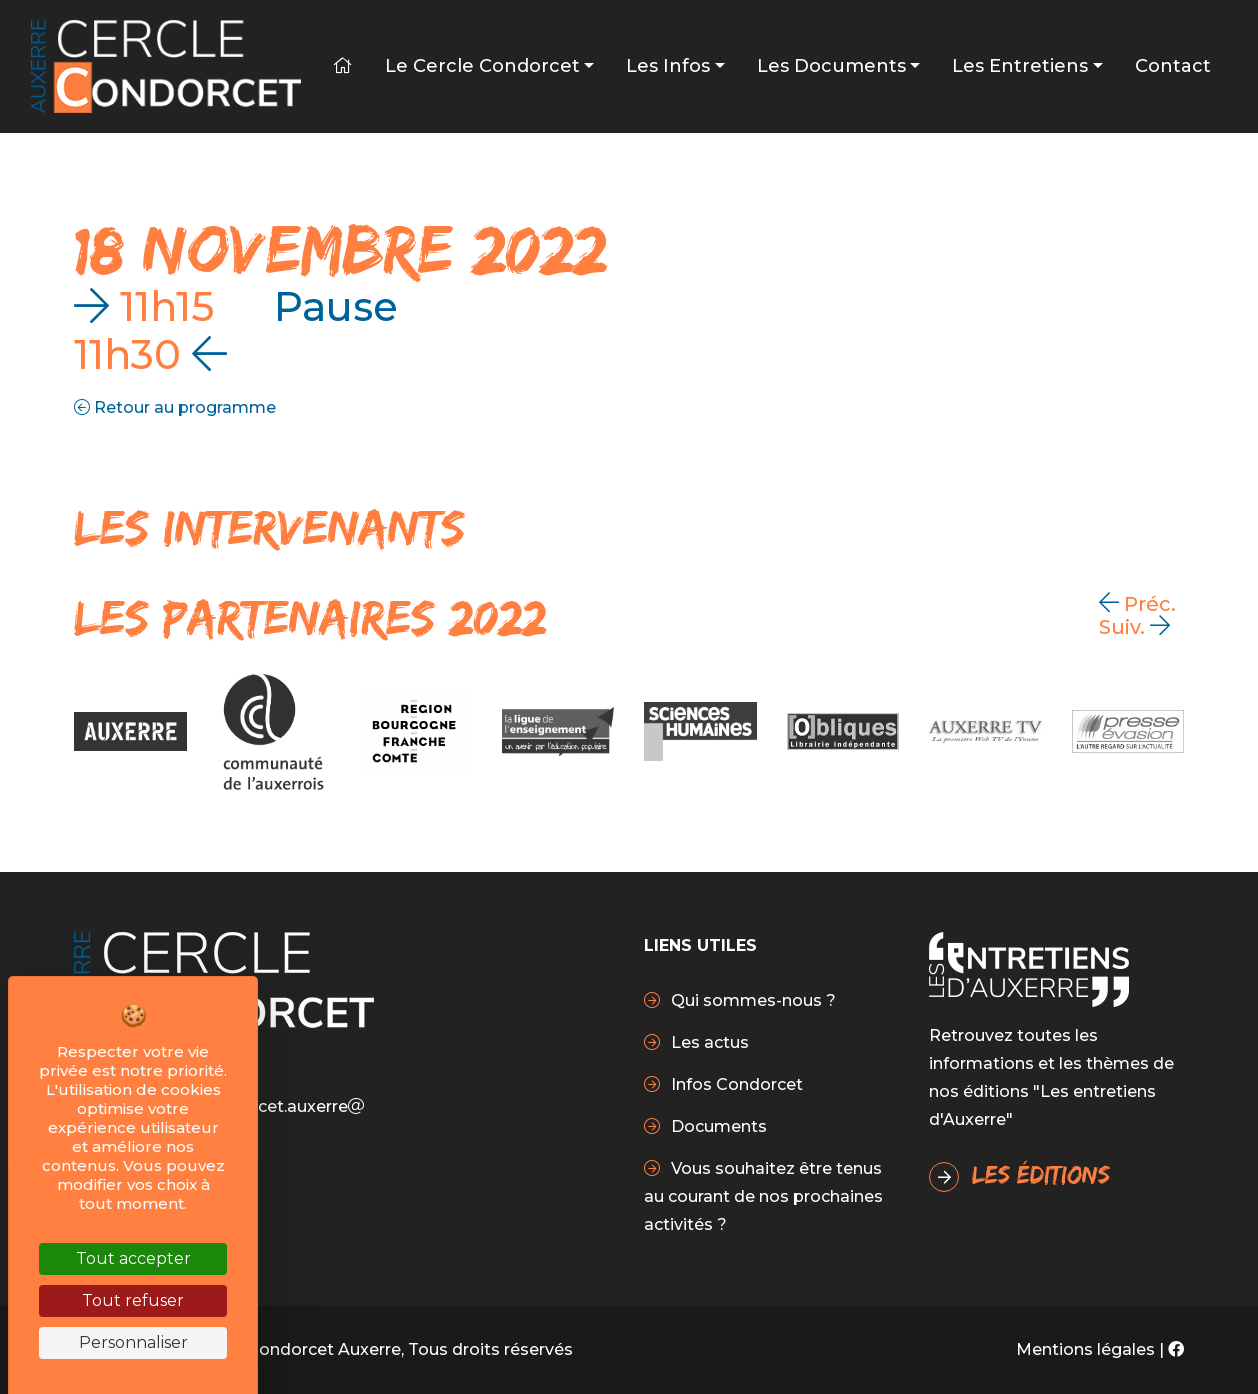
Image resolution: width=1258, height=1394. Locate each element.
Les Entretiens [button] (1020, 66)
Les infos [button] (668, 66)
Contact (1173, 66)
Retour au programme (175, 407)
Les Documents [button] (831, 66)
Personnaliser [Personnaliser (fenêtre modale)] (133, 1342)
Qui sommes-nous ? (751, 1000)
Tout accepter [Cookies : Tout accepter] (133, 1258)
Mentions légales (1085, 1349)
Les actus (708, 1042)
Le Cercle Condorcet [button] (482, 66)
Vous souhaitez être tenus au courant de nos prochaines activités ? (763, 1196)
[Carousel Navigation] (1149, 615)
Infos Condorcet (735, 1084)
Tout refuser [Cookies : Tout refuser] (133, 1300)
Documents (717, 1126)
